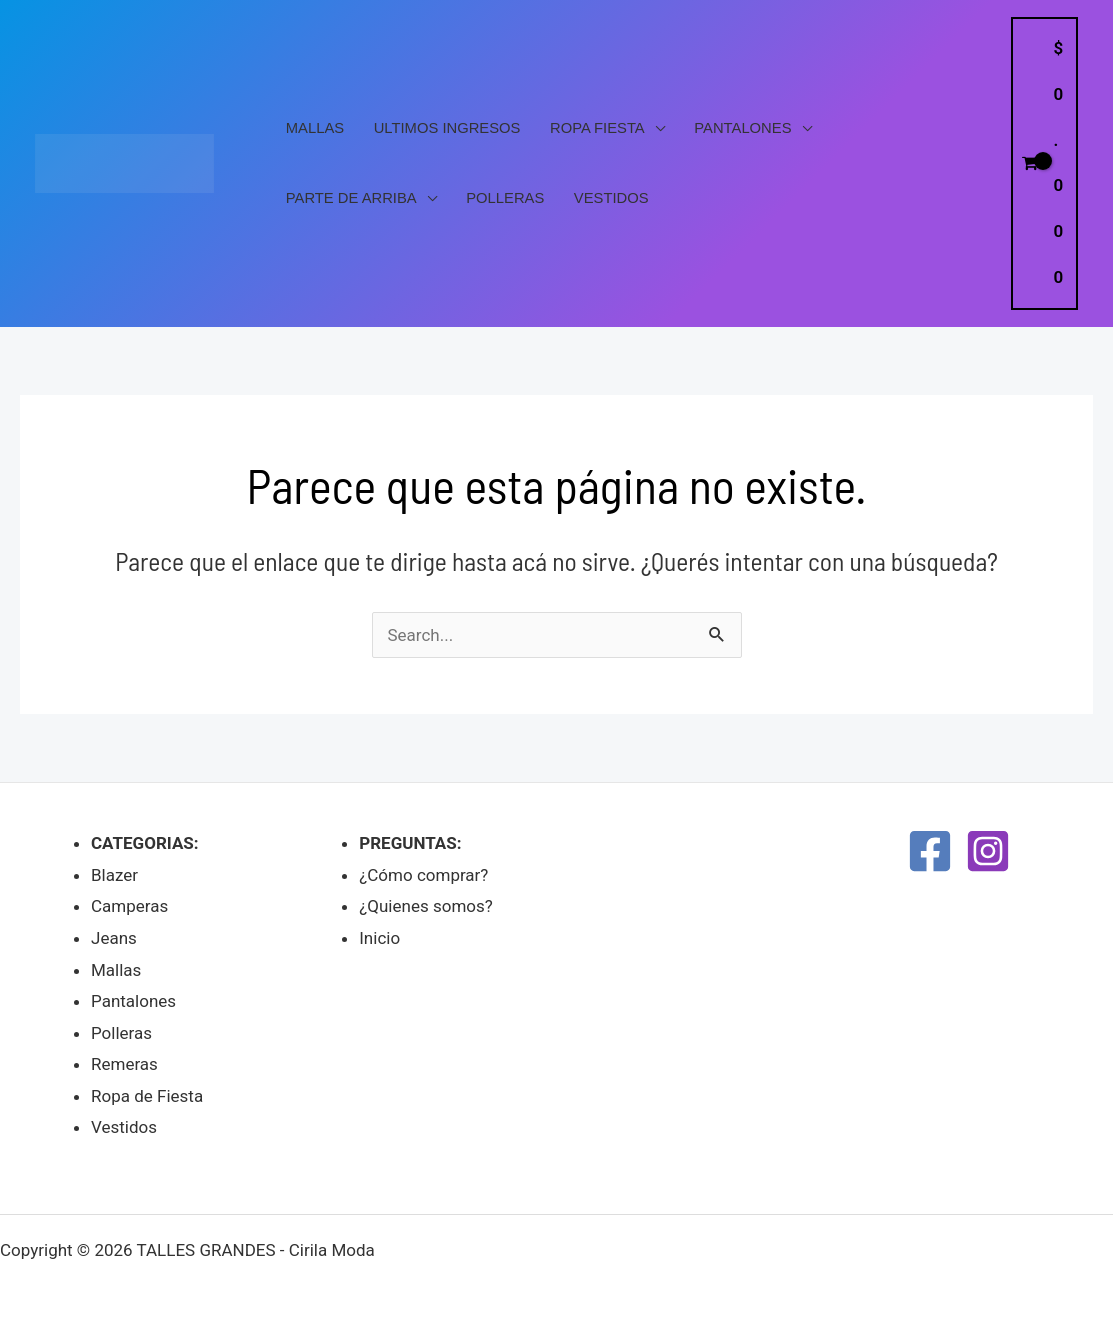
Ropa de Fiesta (147, 1096)
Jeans (114, 938)
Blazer (114, 875)
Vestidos (611, 198)
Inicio (379, 938)
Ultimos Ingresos (447, 128)
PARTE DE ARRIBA (351, 198)
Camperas (129, 906)
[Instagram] (988, 851)
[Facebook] (930, 851)
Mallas (315, 128)
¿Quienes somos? (426, 906)
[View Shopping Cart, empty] (1044, 163)
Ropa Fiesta (597, 128)
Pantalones (742, 128)
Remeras (124, 1064)
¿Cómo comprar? (423, 875)
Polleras (505, 198)
